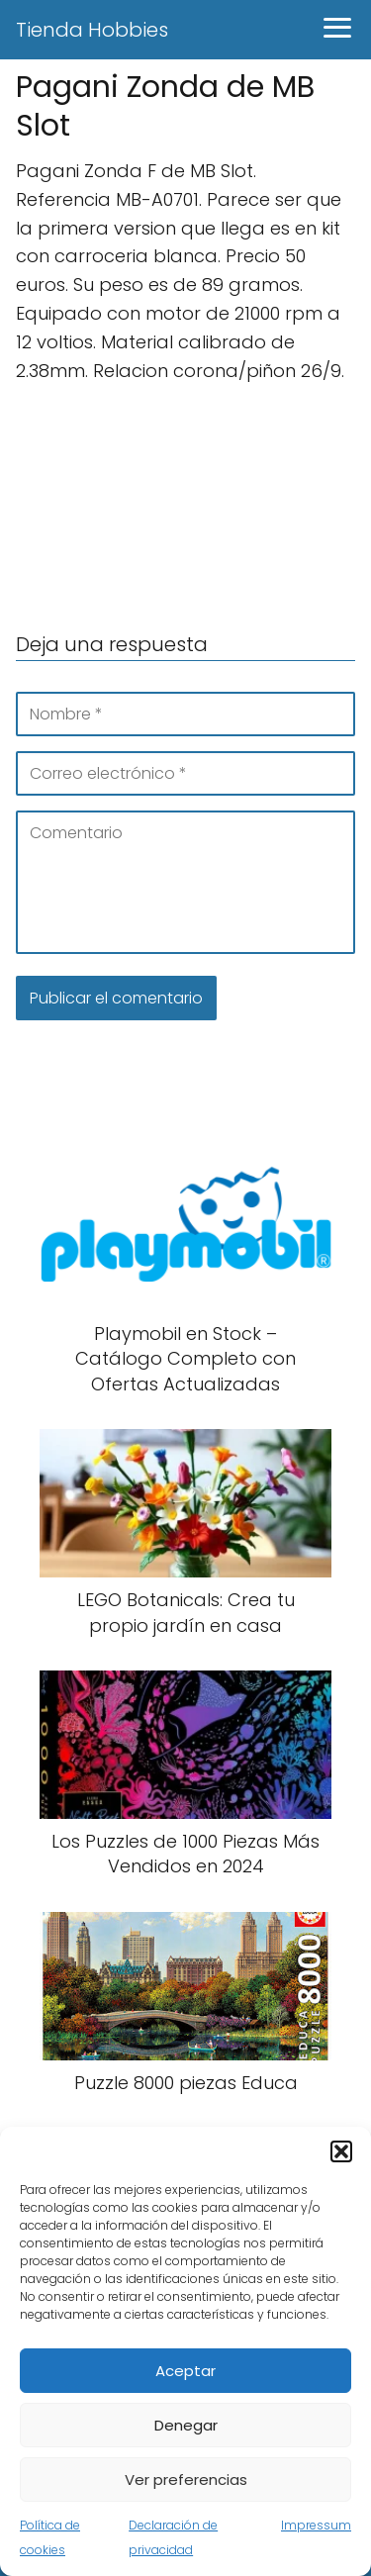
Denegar (186, 2425)
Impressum (316, 2525)
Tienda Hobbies (92, 30)
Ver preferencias (186, 2479)
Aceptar (185, 2370)
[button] (341, 2151)
